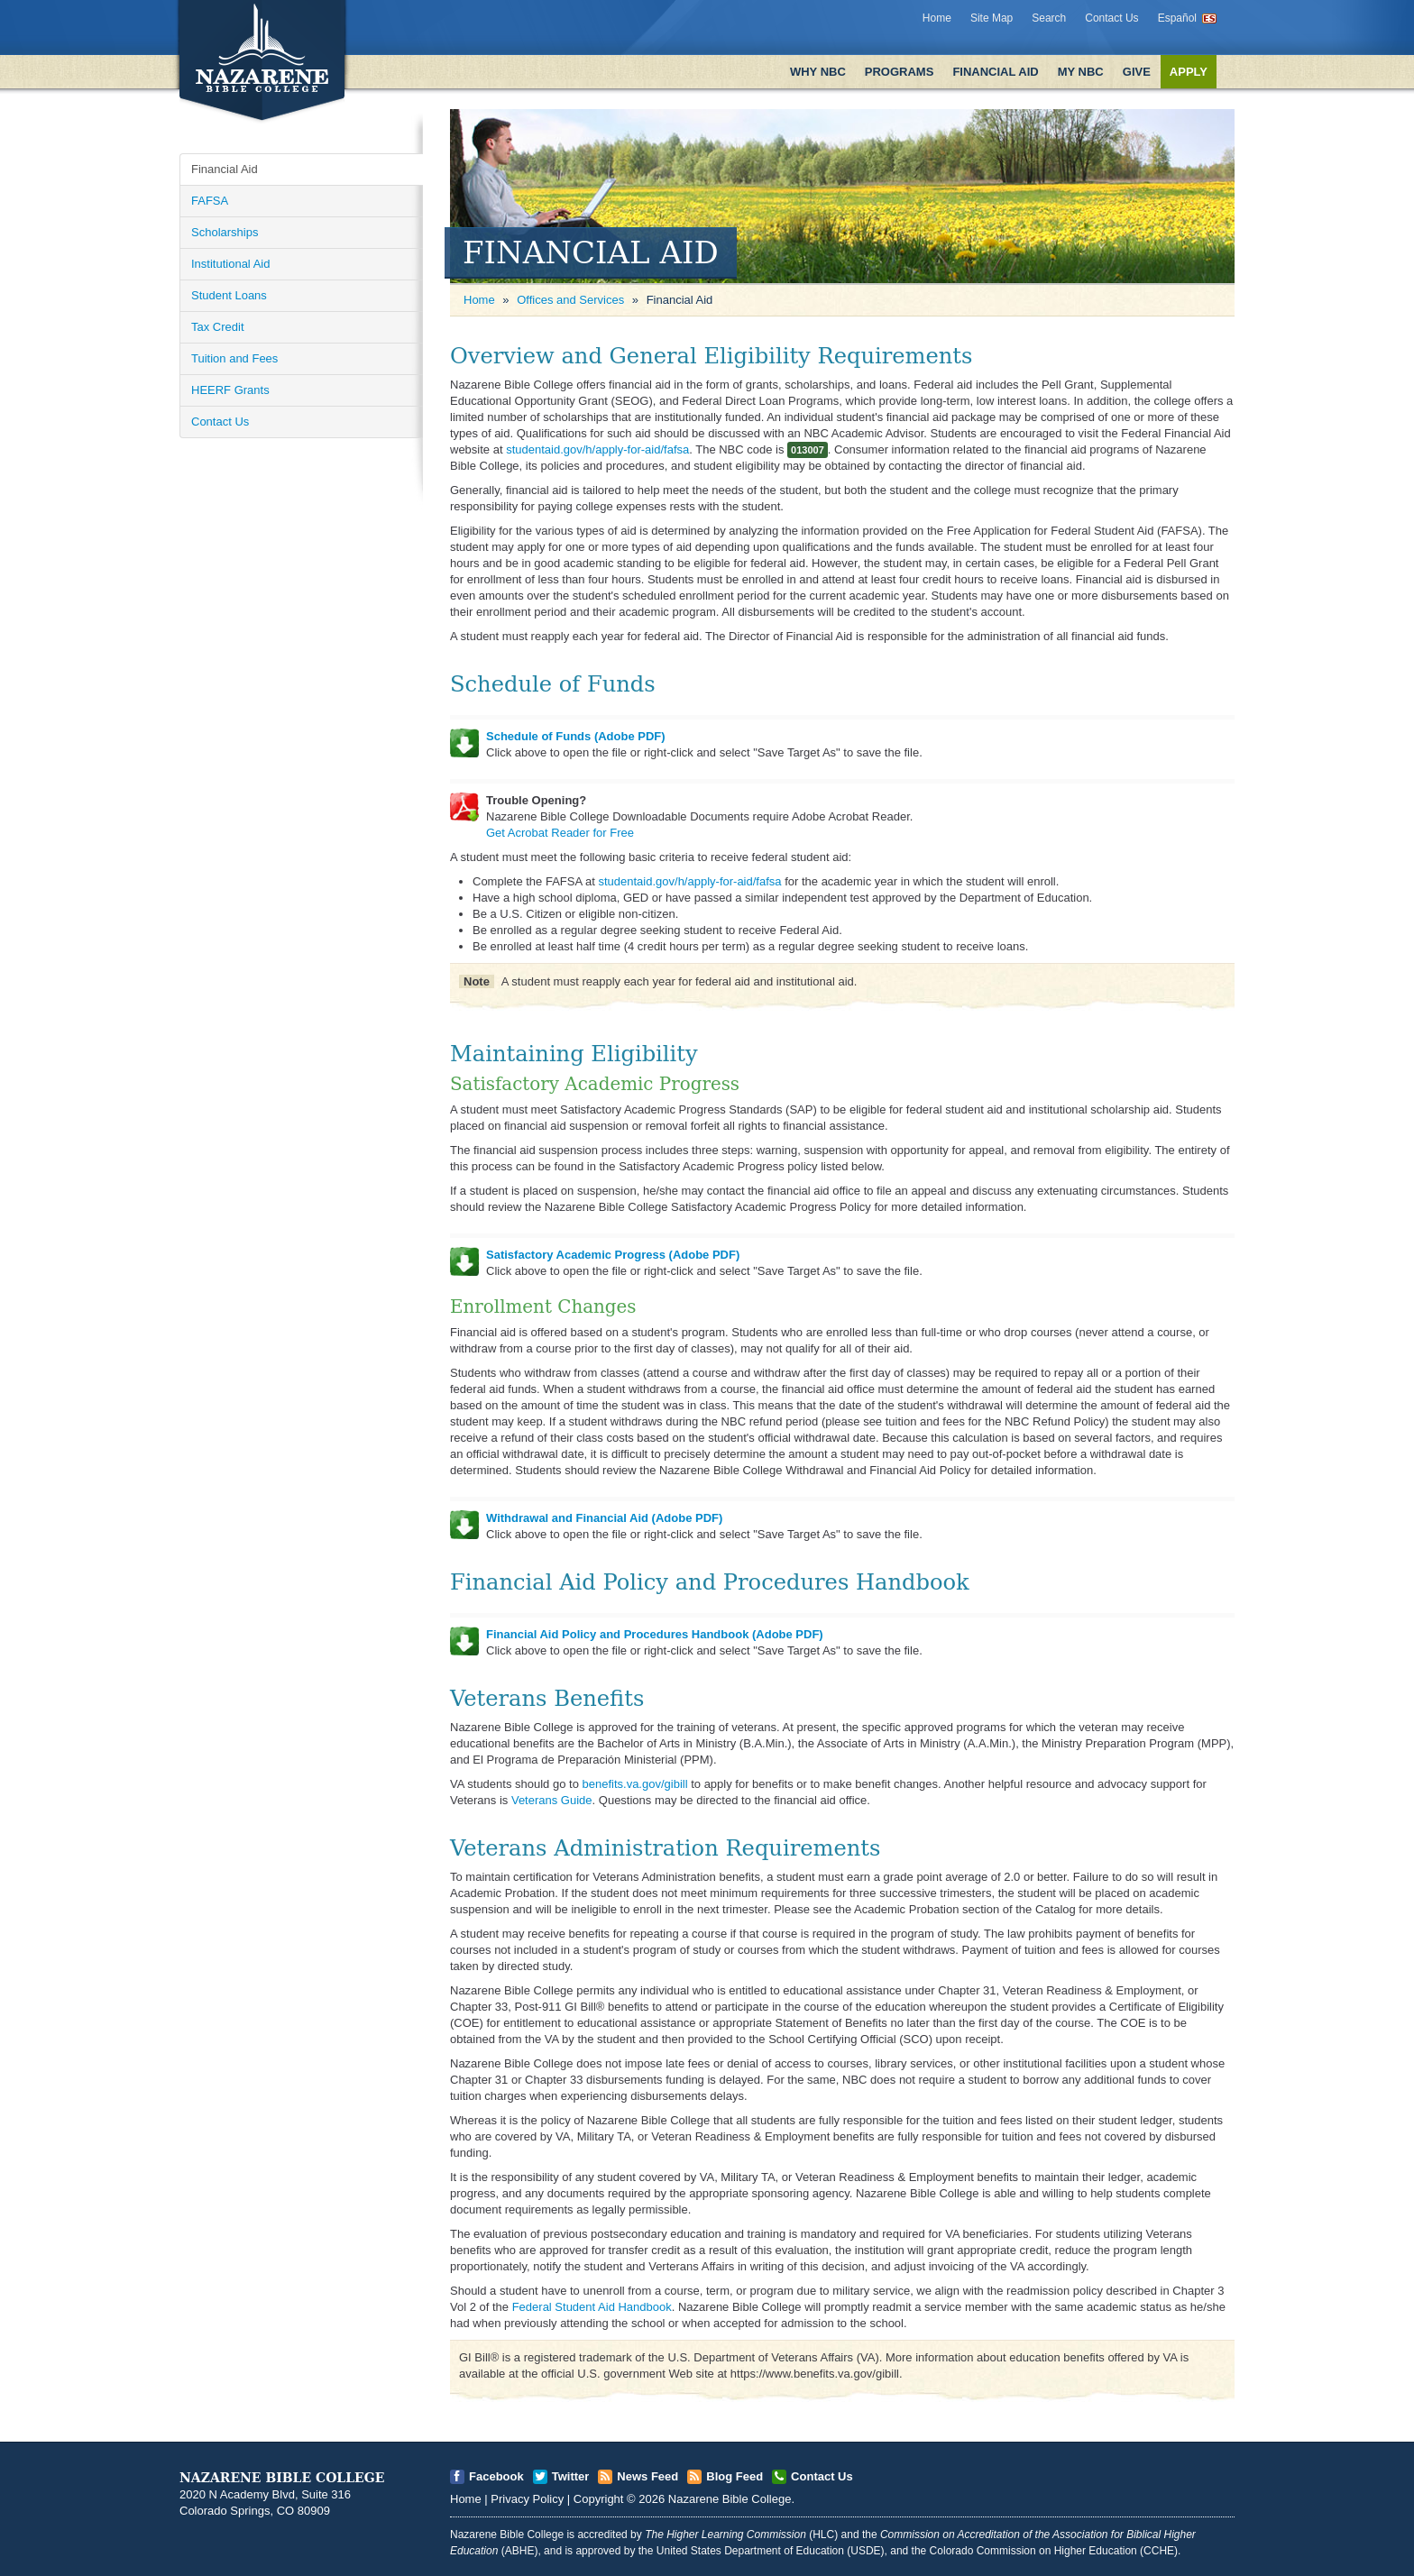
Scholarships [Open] (224, 232)
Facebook (496, 2476)
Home (937, 18)
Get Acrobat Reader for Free (560, 832)
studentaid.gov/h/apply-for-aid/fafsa (597, 449)
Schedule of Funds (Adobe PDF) (576, 736)
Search (1049, 18)
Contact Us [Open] (220, 421)
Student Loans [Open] (229, 295)
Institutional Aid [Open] (230, 263)
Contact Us (1111, 18)
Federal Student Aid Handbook (592, 2307)
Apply (1188, 71)
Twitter (571, 2476)
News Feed (647, 2476)
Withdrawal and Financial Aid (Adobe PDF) (604, 1518)
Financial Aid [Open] (224, 169)
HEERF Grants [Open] (230, 390)
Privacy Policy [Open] (527, 2499)
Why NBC (818, 71)
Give (1137, 71)
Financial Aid (995, 71)
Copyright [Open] (599, 2499)
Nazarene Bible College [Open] (730, 2499)
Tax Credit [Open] (217, 327)
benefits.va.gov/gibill (634, 1784)
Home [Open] (479, 300)
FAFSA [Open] (209, 200)
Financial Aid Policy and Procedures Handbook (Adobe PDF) (654, 1634)
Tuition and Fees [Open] (234, 358)
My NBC (1081, 71)
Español (1177, 18)
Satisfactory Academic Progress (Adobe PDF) (612, 1254)
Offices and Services (570, 300)
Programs (899, 71)
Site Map (991, 18)
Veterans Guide (551, 1800)
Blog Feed (734, 2476)
